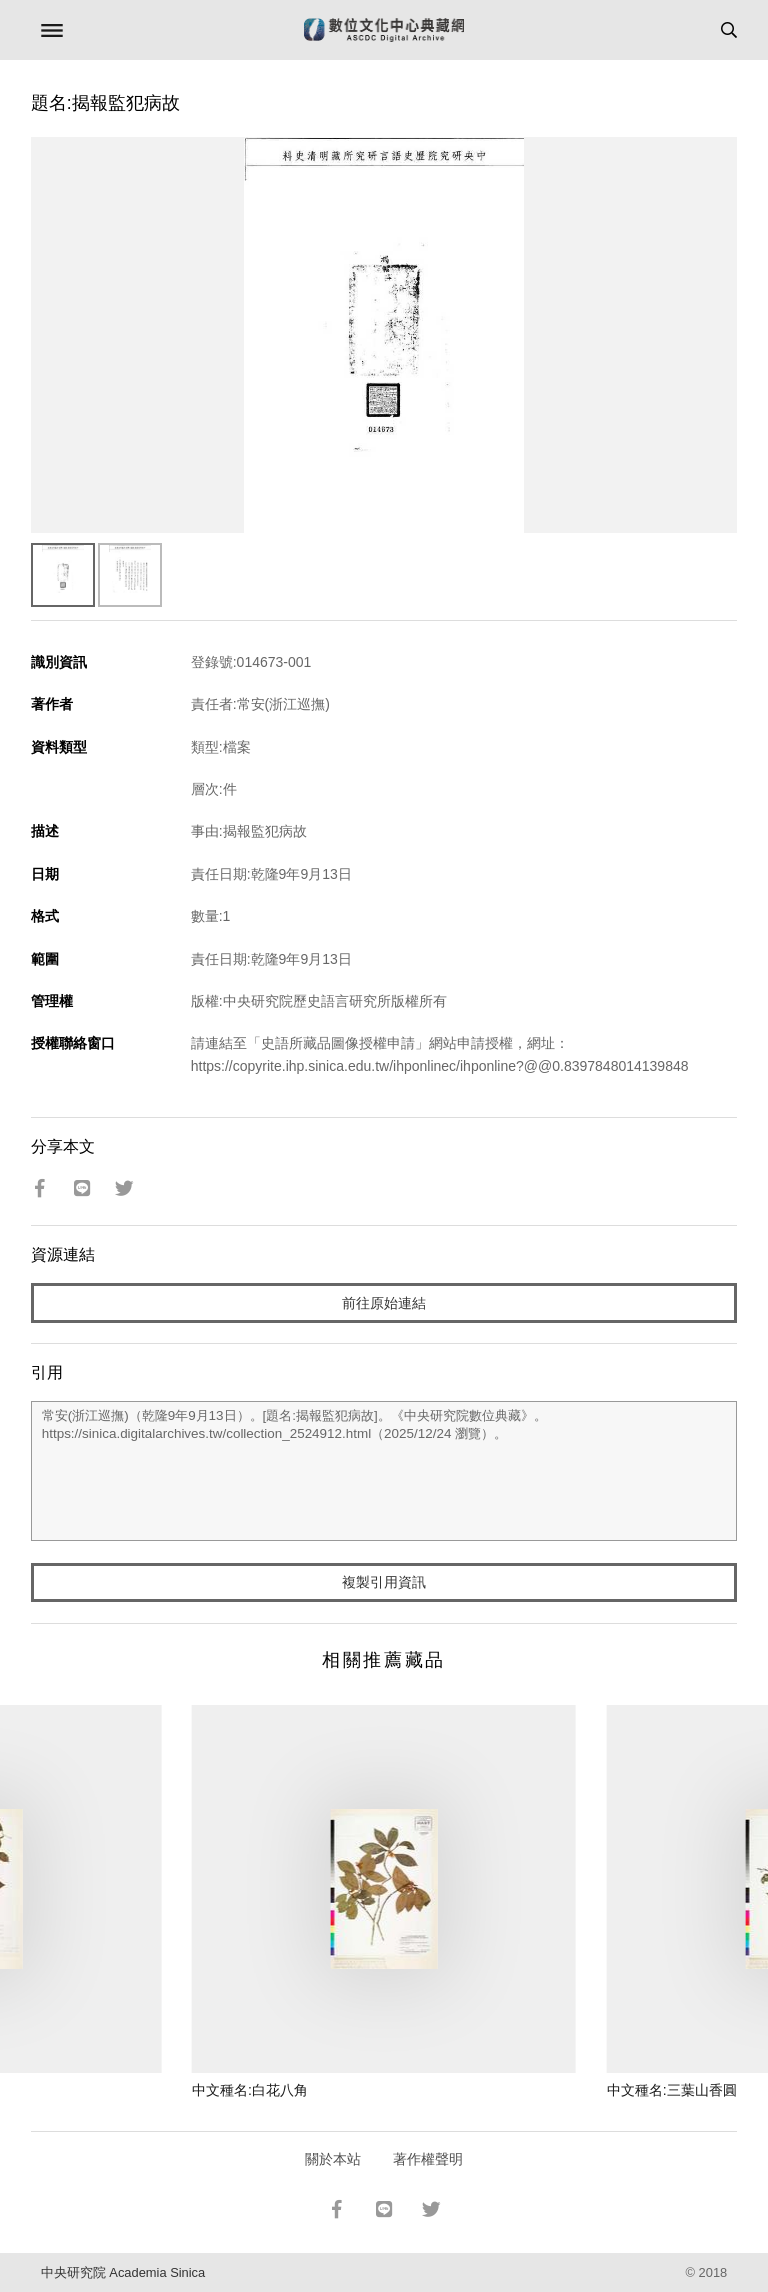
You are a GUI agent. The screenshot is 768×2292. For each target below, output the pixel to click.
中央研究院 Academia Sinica (123, 2272)
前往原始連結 (384, 1303)
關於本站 (333, 2159)
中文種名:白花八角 (250, 2090)
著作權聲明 (428, 2159)
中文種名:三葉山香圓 (672, 2090)
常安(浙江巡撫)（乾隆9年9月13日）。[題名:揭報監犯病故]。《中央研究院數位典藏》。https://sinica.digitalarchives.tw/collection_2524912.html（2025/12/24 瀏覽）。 (384, 1471)
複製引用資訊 (384, 1582)
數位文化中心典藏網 (384, 30)
